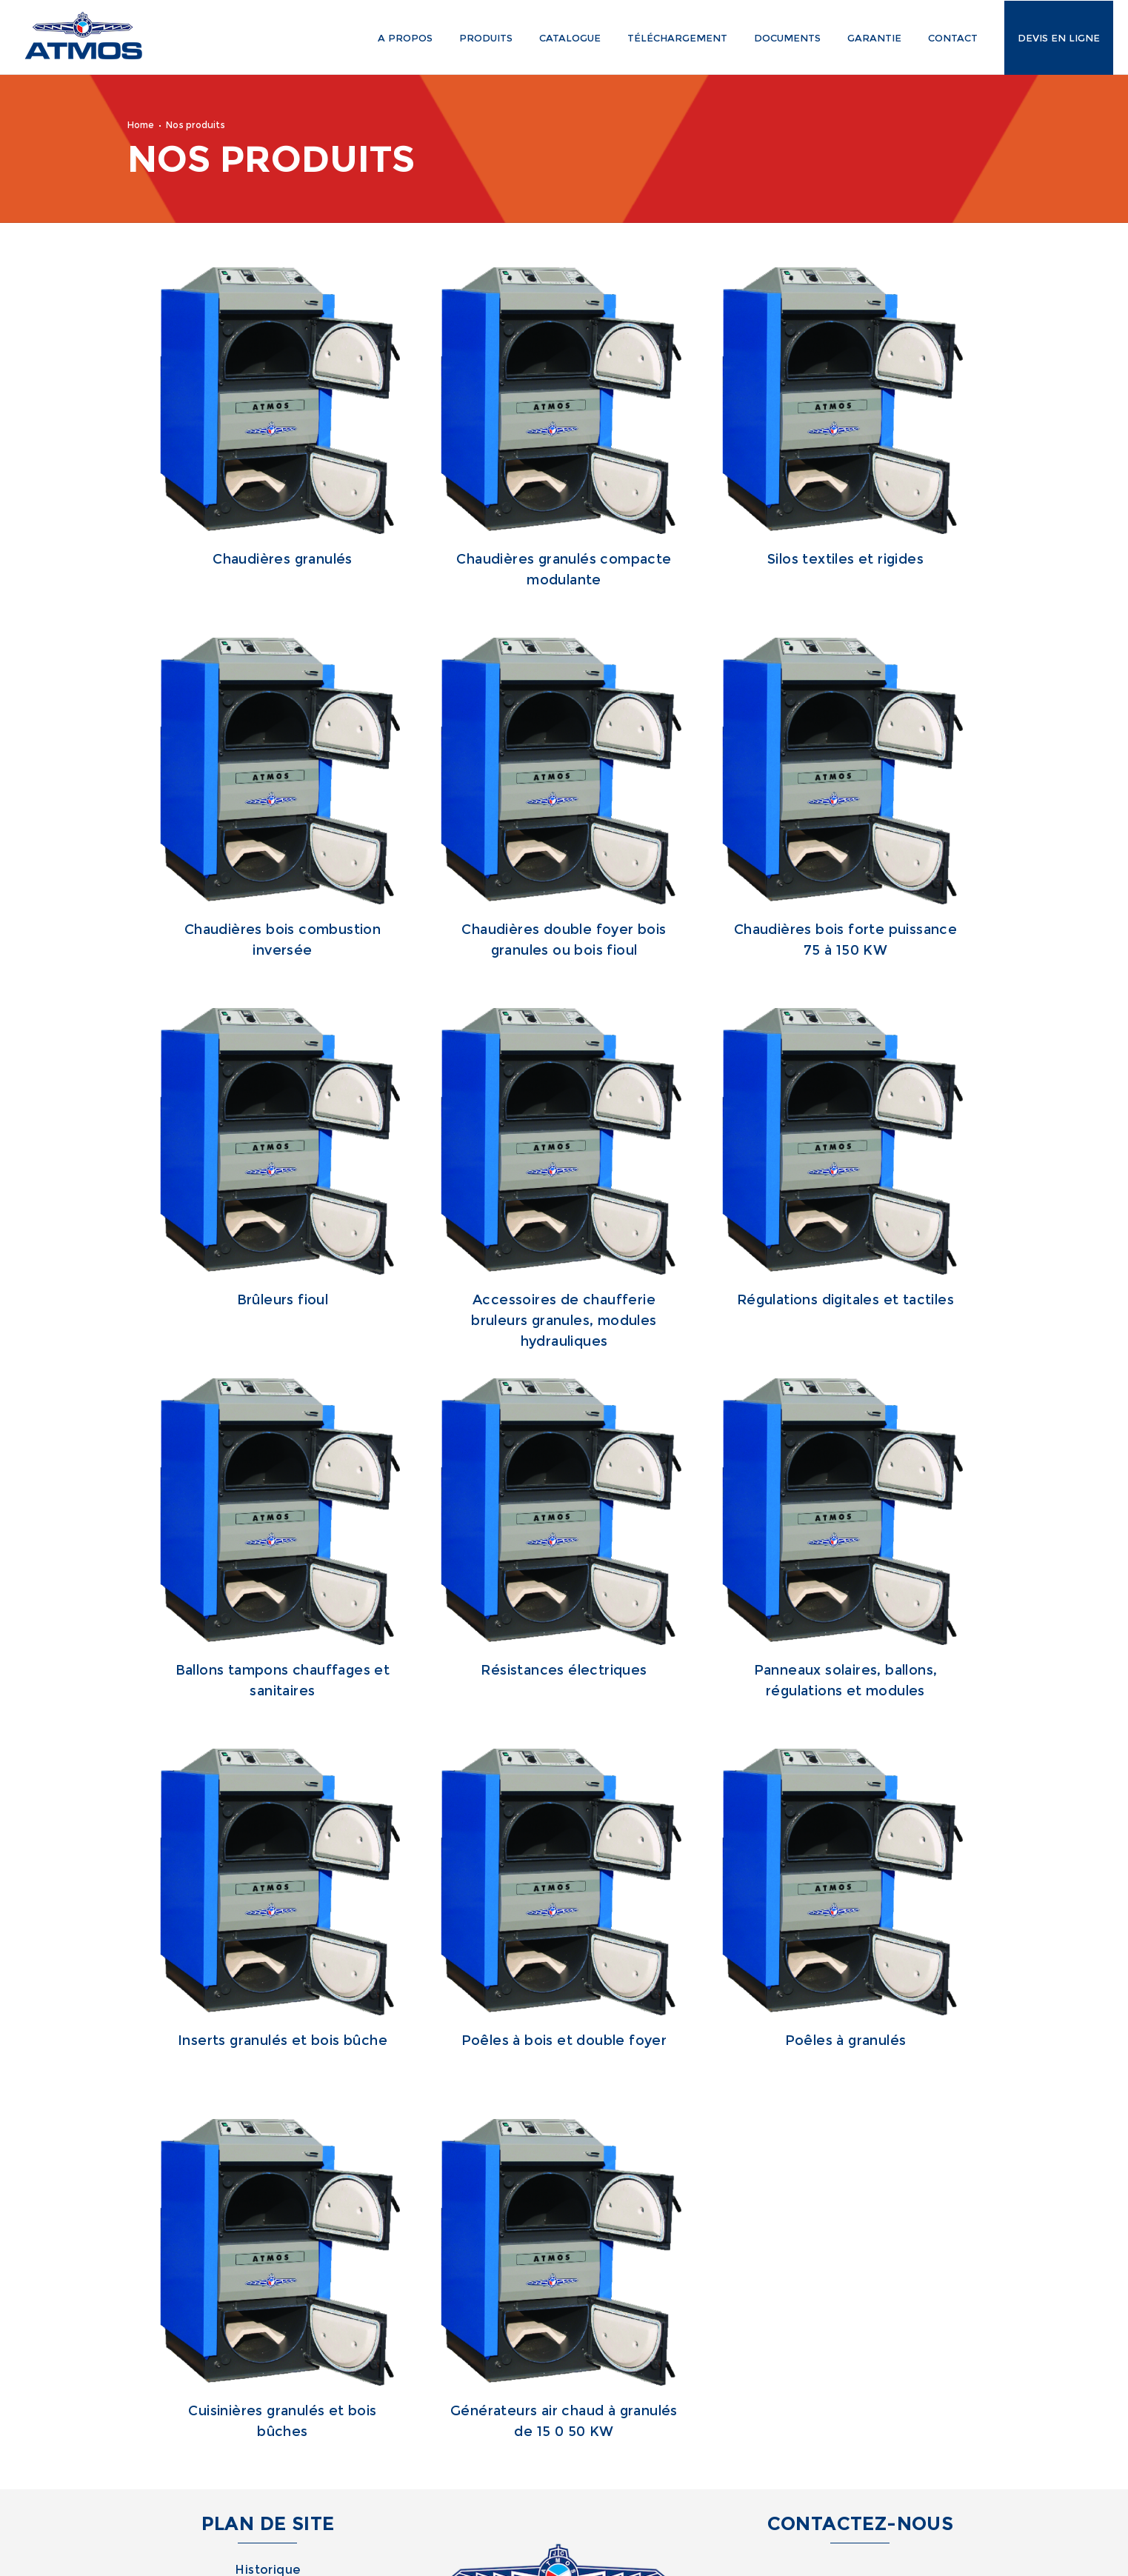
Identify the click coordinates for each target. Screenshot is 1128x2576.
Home (140, 124)
